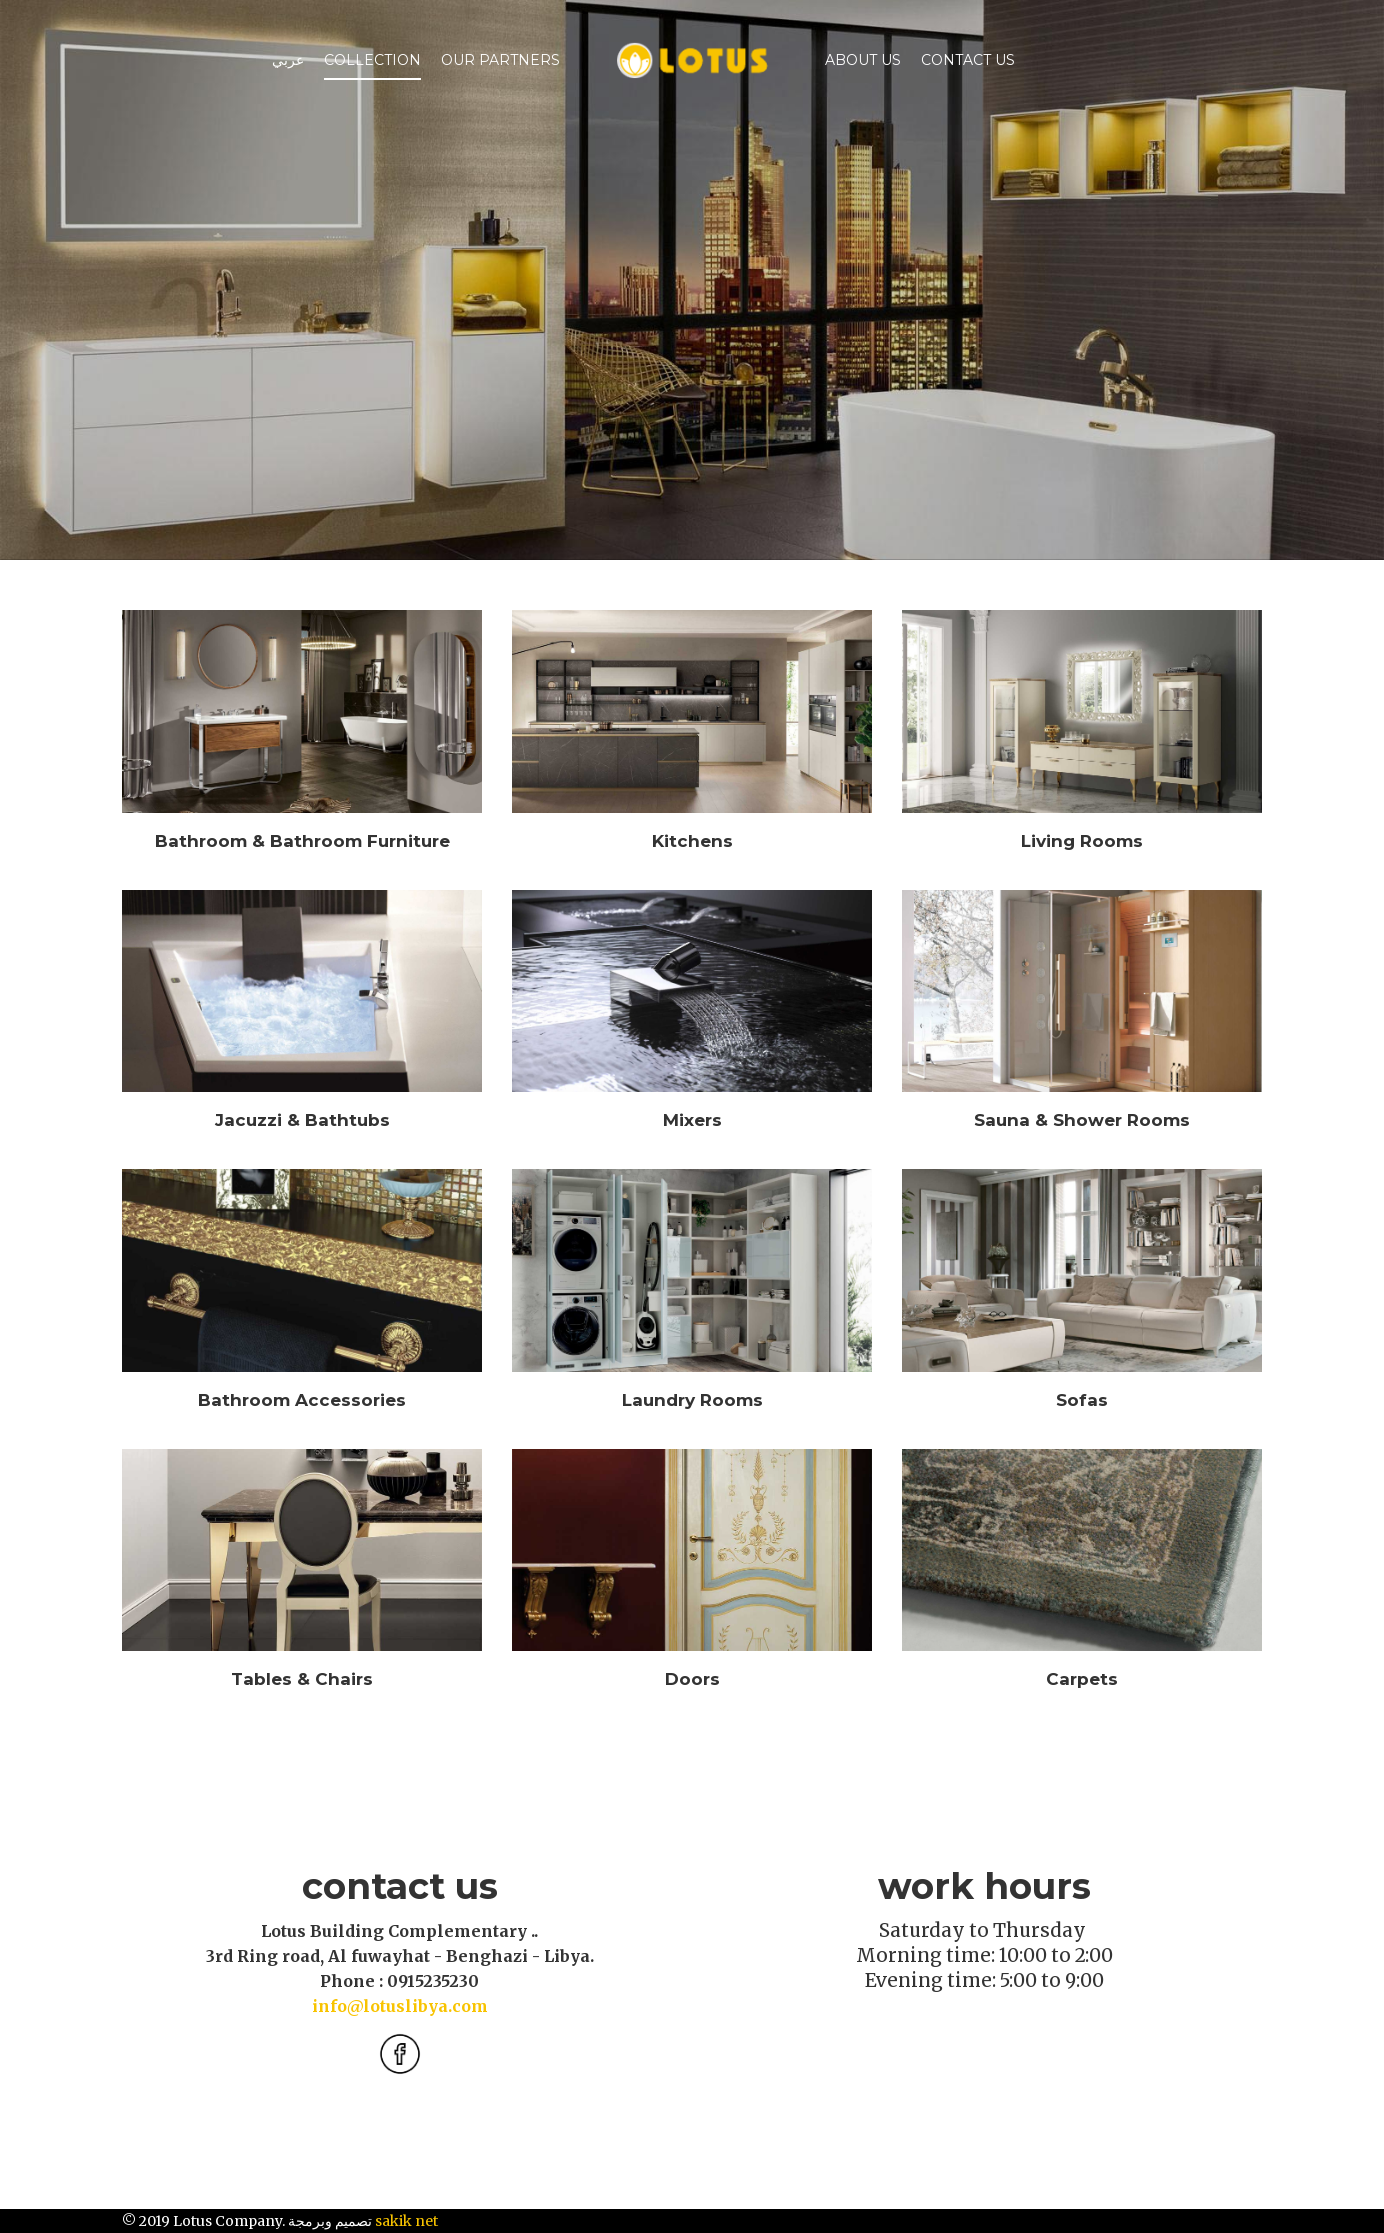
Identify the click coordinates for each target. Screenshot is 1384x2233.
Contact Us (968, 60)
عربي (288, 60)
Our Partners (500, 60)
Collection (372, 60)
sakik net (406, 2221)
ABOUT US (863, 60)
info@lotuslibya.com (400, 2006)
